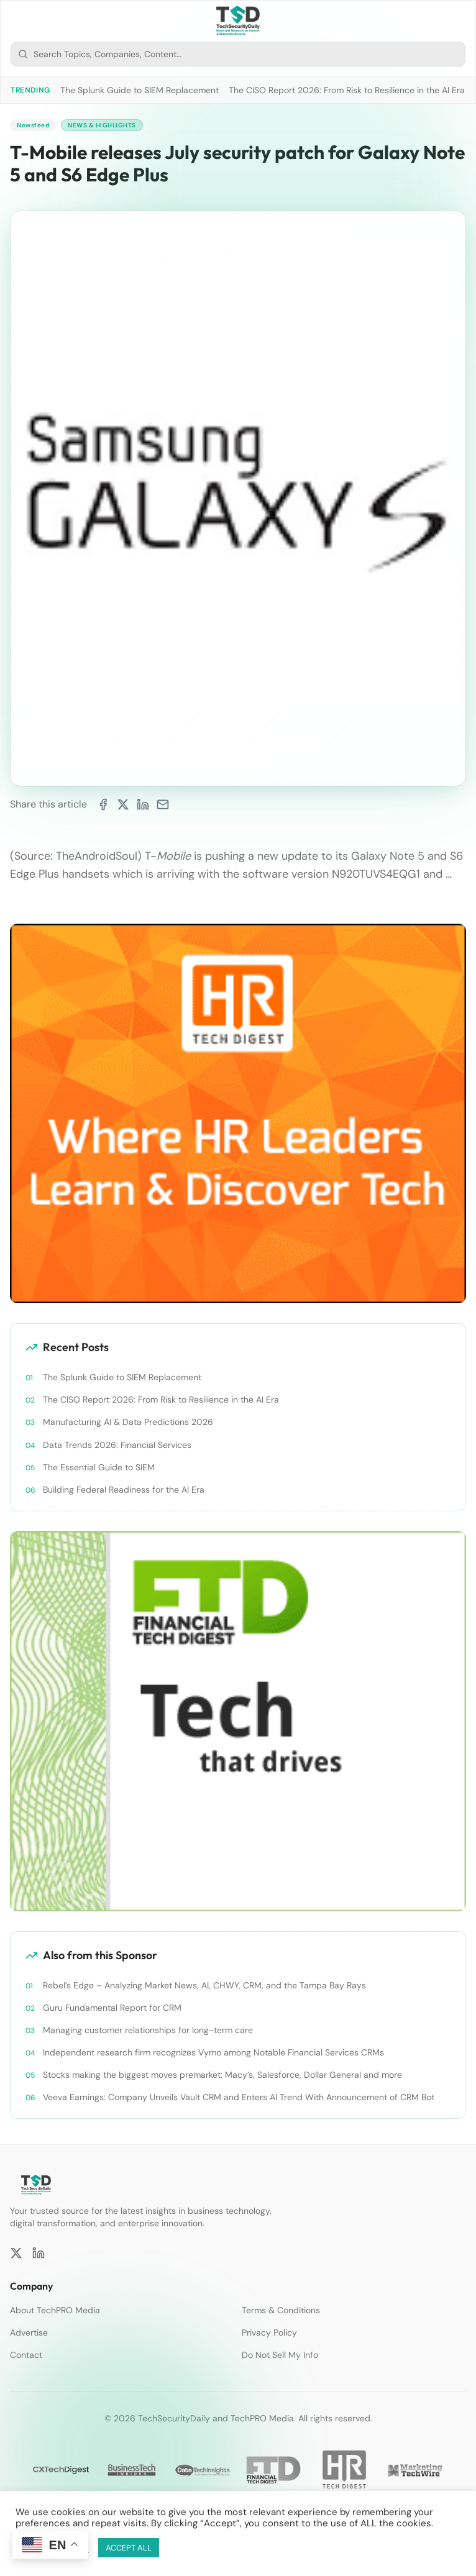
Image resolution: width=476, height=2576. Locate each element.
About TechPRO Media (55, 2310)
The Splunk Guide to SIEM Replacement (139, 90)
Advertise (29, 2332)
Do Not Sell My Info (280, 2354)
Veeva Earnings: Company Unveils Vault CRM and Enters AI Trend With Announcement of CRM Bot (238, 2097)
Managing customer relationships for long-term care (148, 2030)
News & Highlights (102, 125)
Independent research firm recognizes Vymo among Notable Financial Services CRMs (213, 2052)
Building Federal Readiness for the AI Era (123, 1489)
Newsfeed (33, 125)
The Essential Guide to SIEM (99, 1467)
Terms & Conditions (281, 2310)
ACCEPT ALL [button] (129, 2547)
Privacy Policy (269, 2332)
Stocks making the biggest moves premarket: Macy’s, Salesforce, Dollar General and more (222, 2074)
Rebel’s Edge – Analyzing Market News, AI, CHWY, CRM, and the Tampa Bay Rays (204, 1985)
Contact (26, 2354)
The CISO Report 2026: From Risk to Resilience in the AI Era (347, 90)
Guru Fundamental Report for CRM (112, 2007)
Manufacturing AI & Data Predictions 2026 (128, 1421)
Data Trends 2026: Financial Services (117, 1444)
